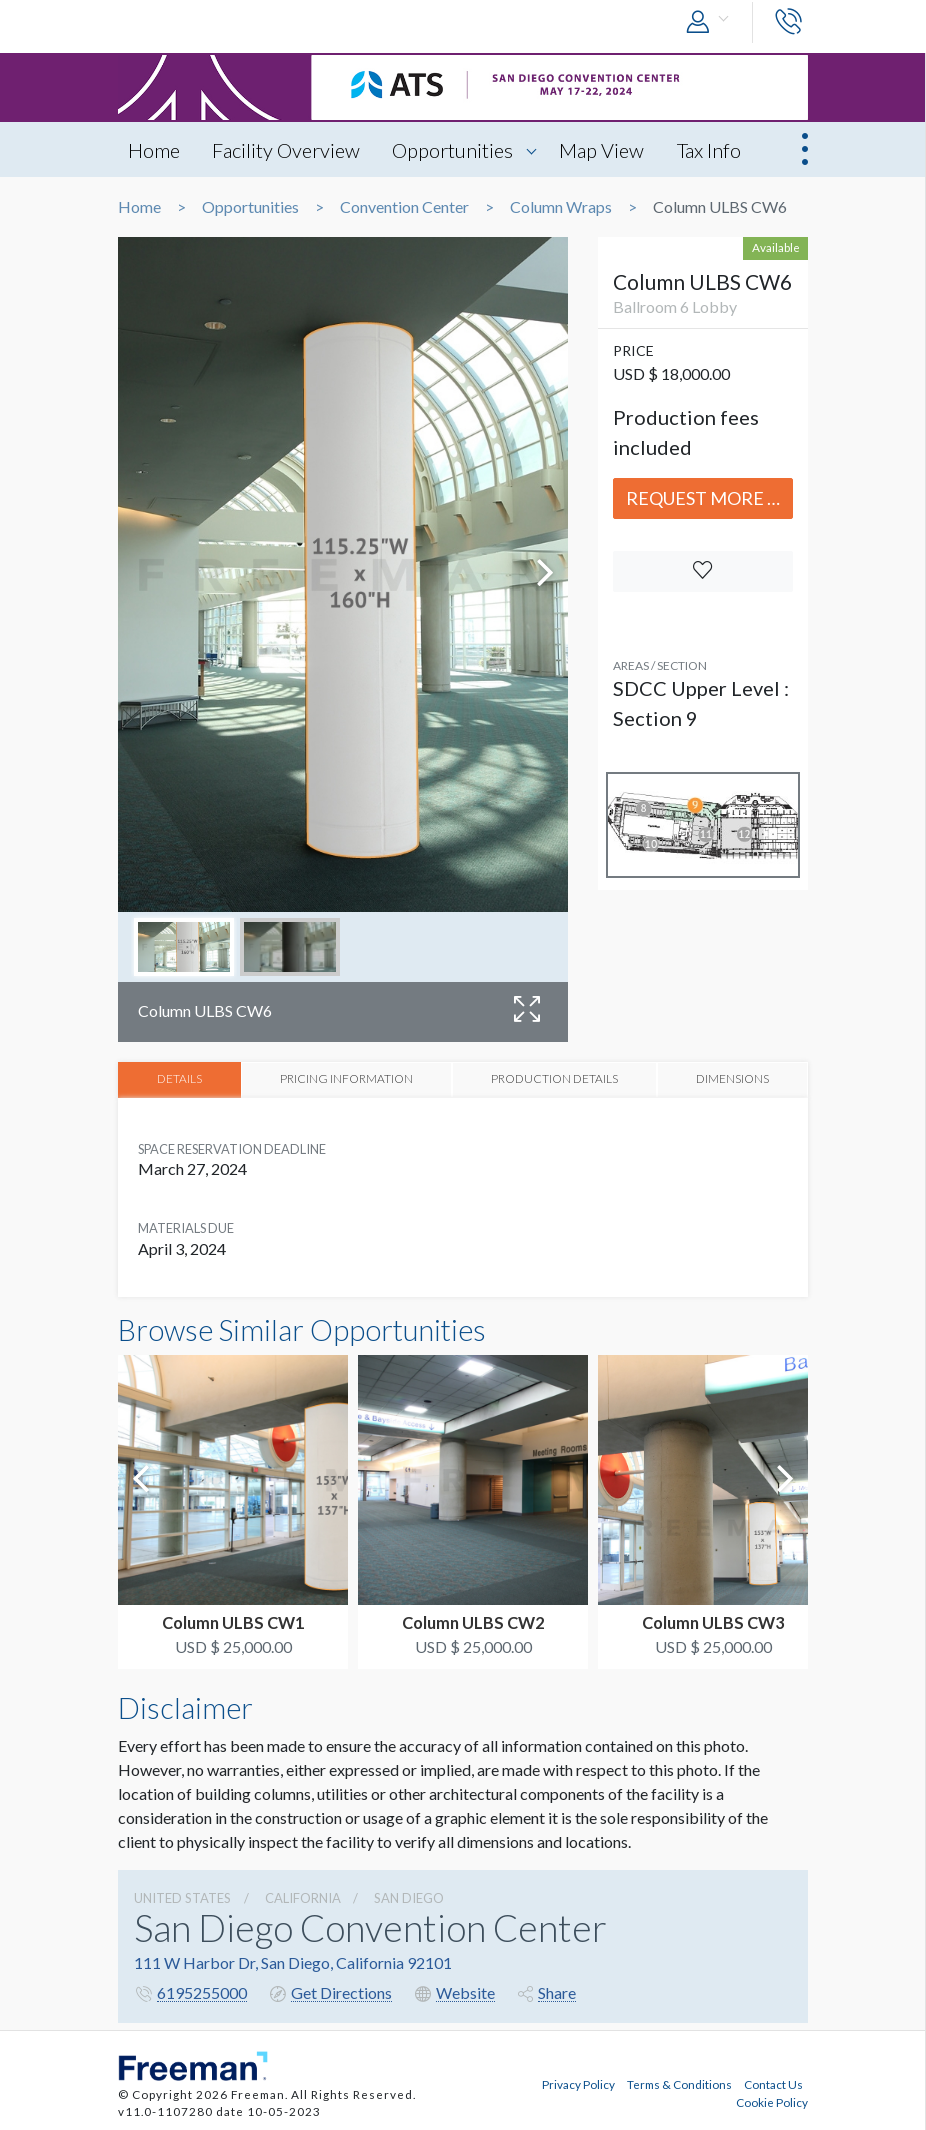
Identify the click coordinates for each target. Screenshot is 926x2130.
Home (154, 150)
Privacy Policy (578, 2084)
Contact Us (773, 2084)
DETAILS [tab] (179, 1079)
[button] (712, 22)
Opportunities (454, 150)
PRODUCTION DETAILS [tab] (554, 1079)
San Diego (409, 1897)
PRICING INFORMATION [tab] (347, 1079)
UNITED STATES (182, 1897)
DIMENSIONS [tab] (732, 1079)
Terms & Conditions (679, 2084)
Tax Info (712, 150)
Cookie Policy (772, 2101)
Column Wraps (561, 207)
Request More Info (709, 498)
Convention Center (404, 207)
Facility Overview (287, 150)
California (303, 1897)
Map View (604, 150)
